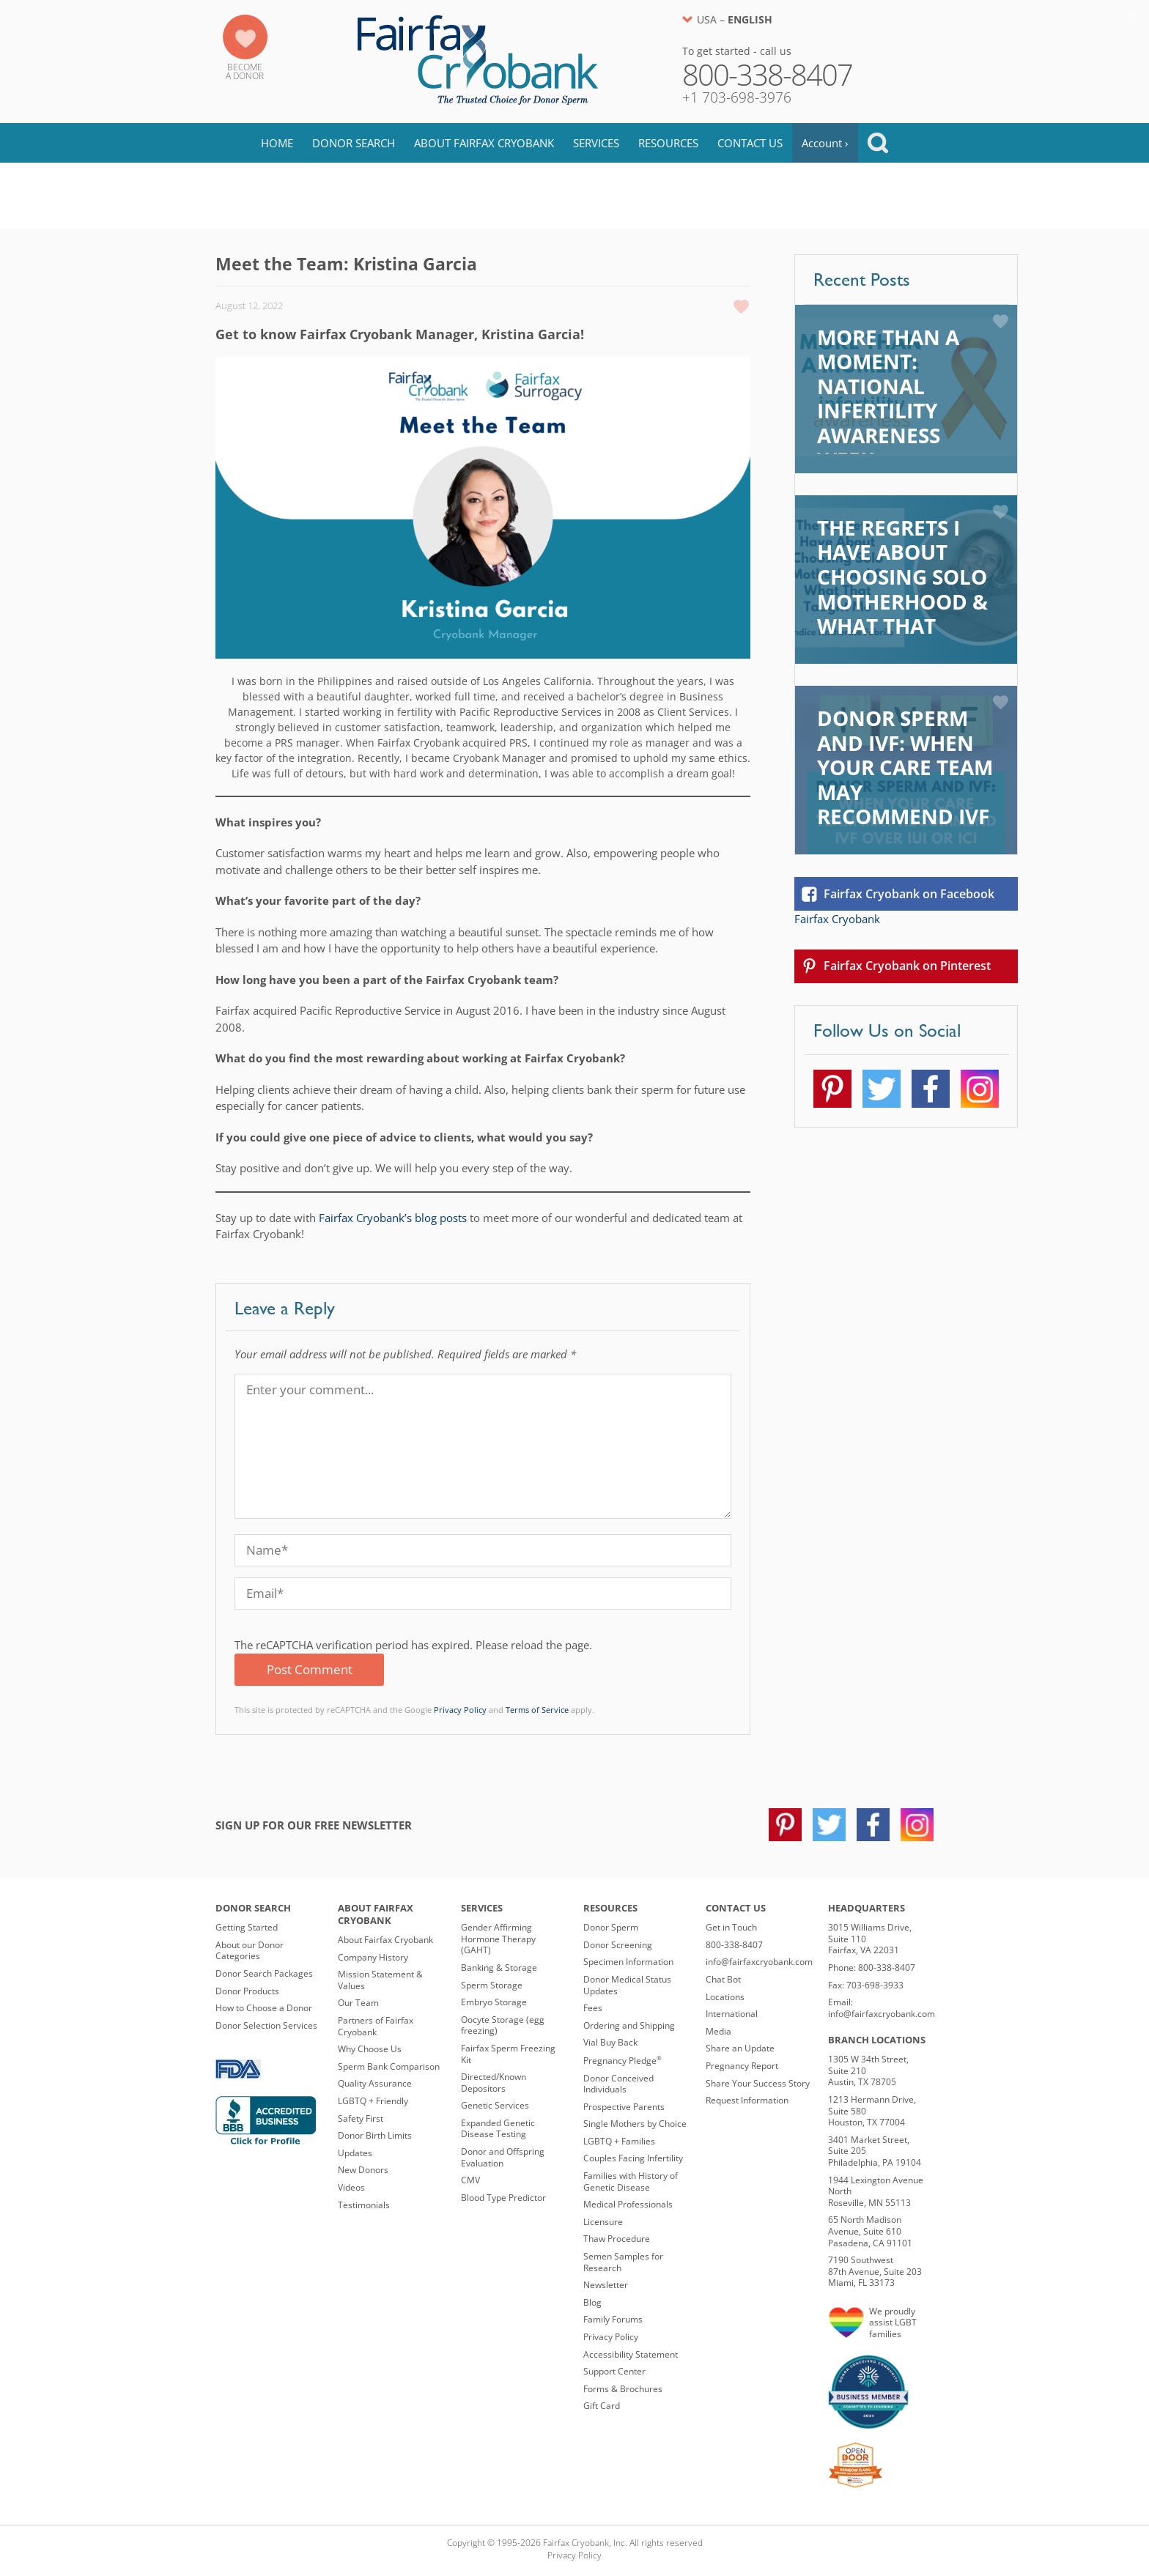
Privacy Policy (460, 1709)
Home (277, 143)
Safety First (360, 2118)
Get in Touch (731, 1927)
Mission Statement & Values (380, 1980)
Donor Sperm (610, 1927)
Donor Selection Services (266, 2025)
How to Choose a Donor (263, 2008)
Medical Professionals (628, 2204)
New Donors (363, 2170)
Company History (373, 1957)
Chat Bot (723, 1979)
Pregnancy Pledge (622, 2060)
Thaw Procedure (616, 2238)
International (732, 2013)
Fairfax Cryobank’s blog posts (393, 1217)
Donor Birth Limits (375, 2135)
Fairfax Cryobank (837, 918)
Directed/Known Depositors (493, 2082)
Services (596, 143)
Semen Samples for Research (623, 2262)
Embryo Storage (494, 2002)
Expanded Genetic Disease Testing (498, 2129)
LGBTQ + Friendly (373, 2101)
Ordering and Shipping (629, 2025)
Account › (825, 143)
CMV (470, 2180)
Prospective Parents (624, 2107)
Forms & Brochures (622, 2389)
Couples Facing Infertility (633, 2158)
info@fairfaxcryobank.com (759, 1961)
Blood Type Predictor (503, 2197)
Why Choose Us (370, 2049)
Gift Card (601, 2405)
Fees (592, 2008)
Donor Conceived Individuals (618, 2084)
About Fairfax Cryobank (484, 143)
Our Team (358, 2002)
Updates (355, 2153)
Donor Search (353, 143)
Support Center (614, 2371)
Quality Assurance (375, 2083)
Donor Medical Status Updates (627, 1985)
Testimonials (364, 2205)
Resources (668, 143)
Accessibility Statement (630, 2354)
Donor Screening (617, 1945)
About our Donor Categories (249, 1951)
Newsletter (605, 2285)
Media (718, 2031)
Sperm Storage (491, 1985)
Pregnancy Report (742, 2065)
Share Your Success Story (758, 2083)
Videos (351, 2187)
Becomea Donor (245, 71)
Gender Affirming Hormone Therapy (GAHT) (498, 1938)
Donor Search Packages (264, 1973)
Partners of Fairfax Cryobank (375, 2026)
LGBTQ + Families (619, 2141)
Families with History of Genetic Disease (630, 2181)
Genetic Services (495, 2105)
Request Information (747, 2100)
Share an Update (740, 2048)
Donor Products (247, 1991)
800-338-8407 (734, 1945)
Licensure (603, 2222)
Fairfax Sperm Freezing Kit (508, 2054)
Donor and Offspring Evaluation (502, 2157)
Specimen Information (628, 1961)
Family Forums (613, 2319)
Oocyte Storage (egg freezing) (502, 2025)
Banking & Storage (499, 1967)
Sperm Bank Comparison (389, 2066)
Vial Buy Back (610, 2042)
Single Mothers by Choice (635, 2123)
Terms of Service (537, 1709)
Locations (725, 1997)
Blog (247, 195)
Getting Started (246, 1927)
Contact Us (750, 143)
